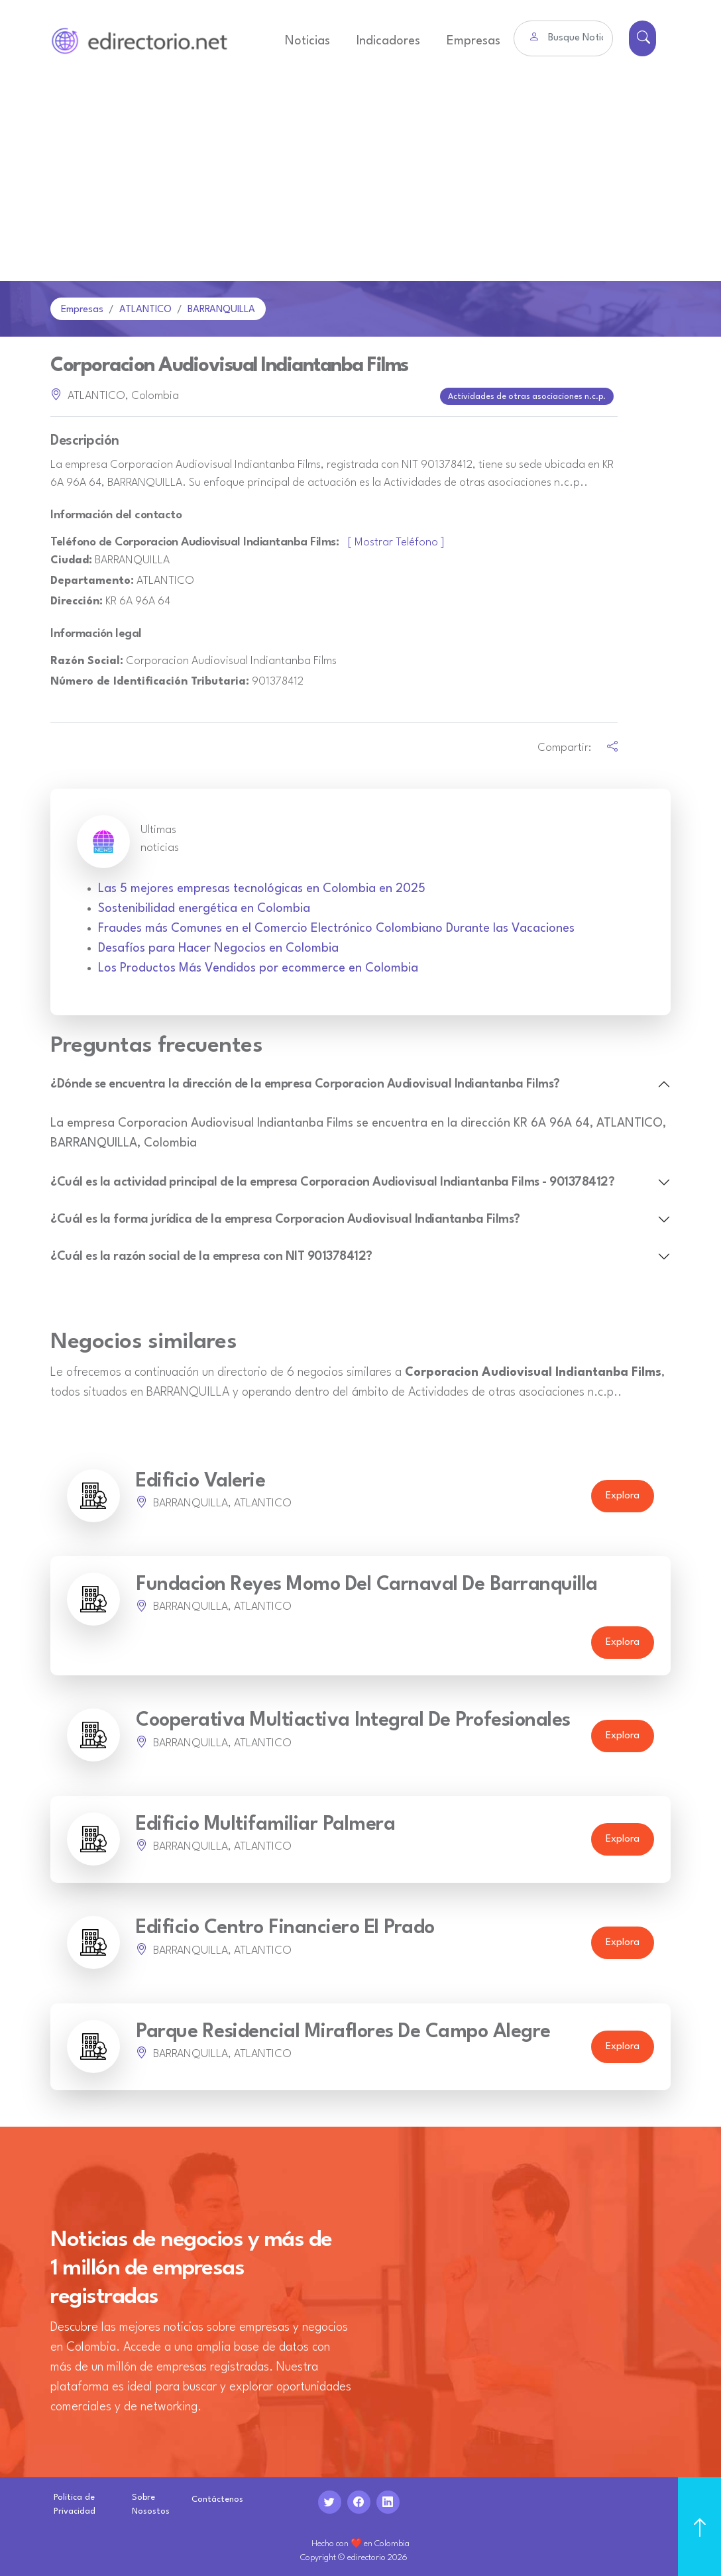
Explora (622, 1495)
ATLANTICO (145, 310)
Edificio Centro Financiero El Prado (285, 1926)
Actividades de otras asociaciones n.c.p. (527, 396)
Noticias (307, 41)
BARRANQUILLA (221, 310)
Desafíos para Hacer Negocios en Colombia (218, 947)
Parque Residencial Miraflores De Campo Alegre (343, 2030)
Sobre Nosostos (151, 2502)
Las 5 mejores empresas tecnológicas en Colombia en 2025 (261, 887)
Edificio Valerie (200, 1479)
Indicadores (388, 41)
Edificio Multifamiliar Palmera (265, 1822)
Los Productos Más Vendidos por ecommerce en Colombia (258, 967)
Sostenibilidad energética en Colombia (204, 907)
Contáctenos (217, 2498)
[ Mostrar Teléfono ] (396, 541)
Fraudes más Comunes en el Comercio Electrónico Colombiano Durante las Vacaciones (336, 927)
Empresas (473, 41)
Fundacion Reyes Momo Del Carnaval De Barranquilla (367, 1583)
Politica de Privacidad (74, 2502)
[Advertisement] (360, 181)
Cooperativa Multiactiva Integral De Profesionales (353, 1719)
